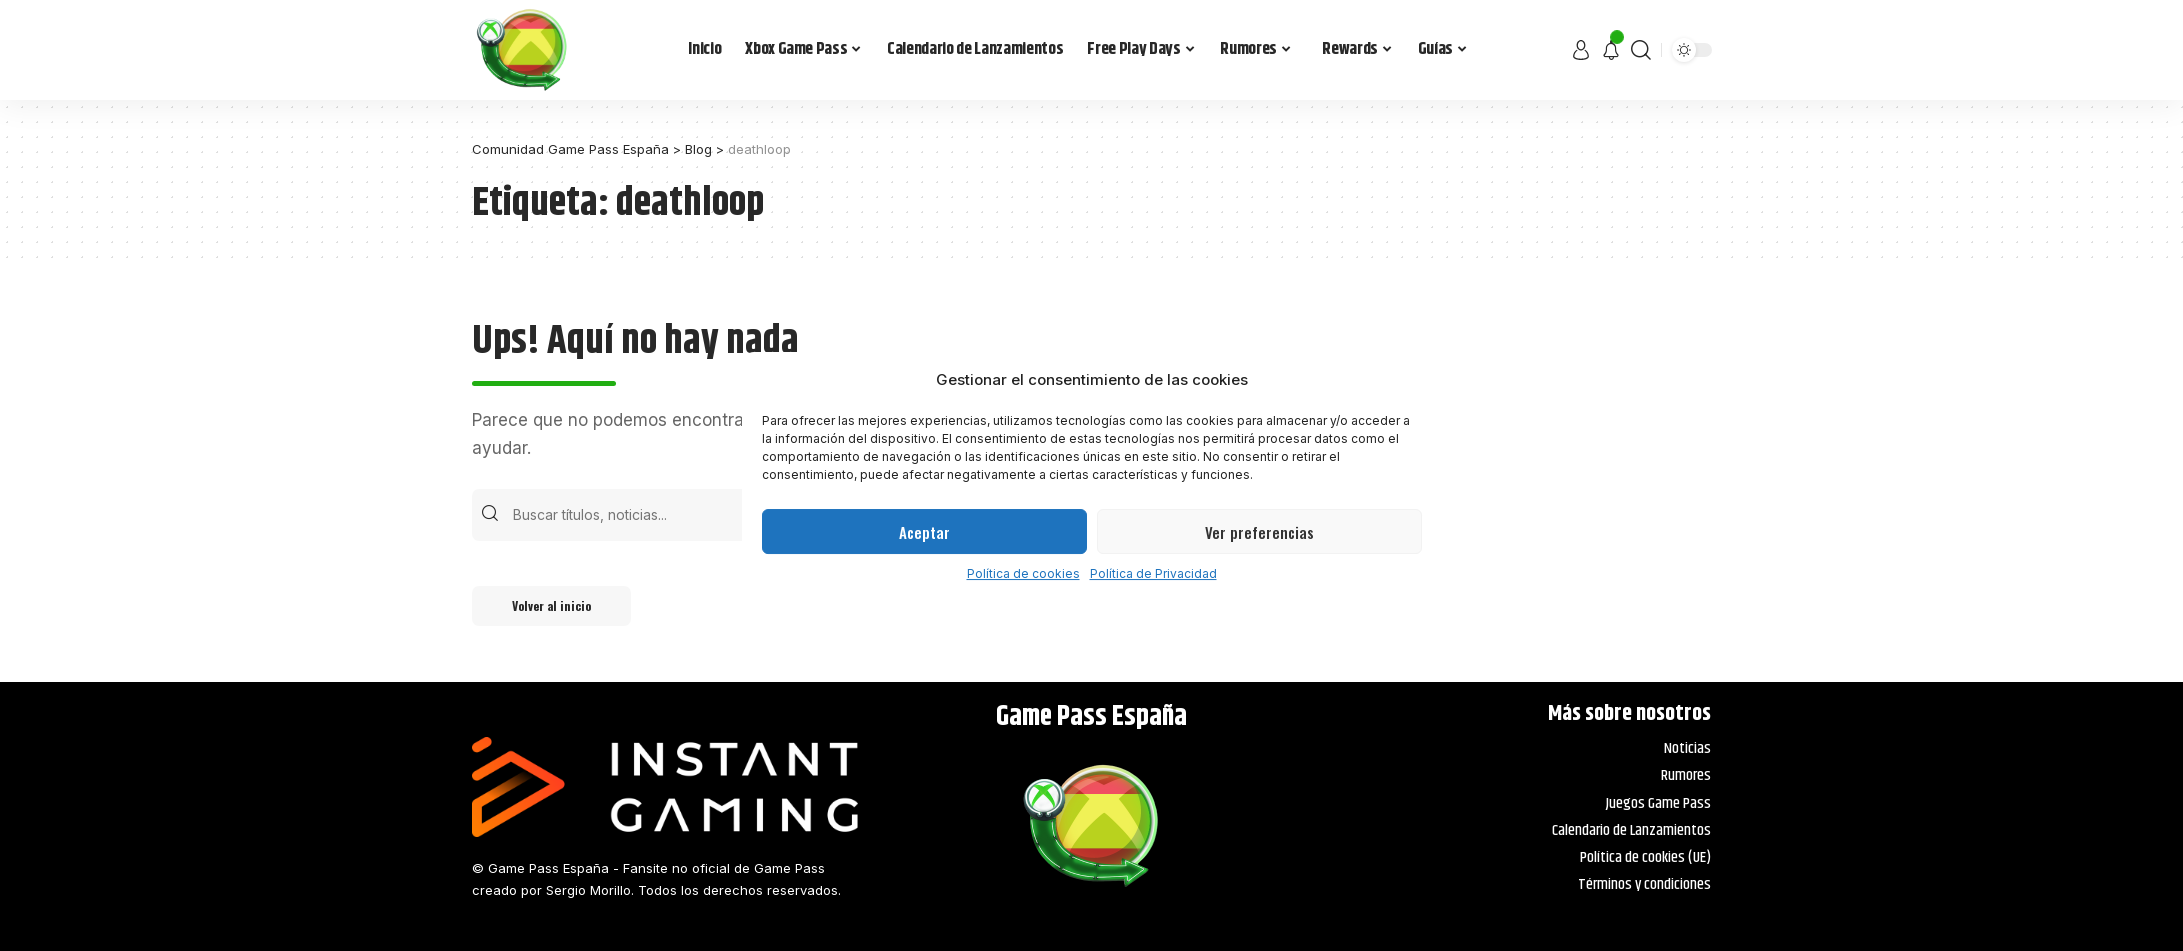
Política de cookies (1023, 573)
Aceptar (924, 532)
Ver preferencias (1259, 532)
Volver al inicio (551, 605)
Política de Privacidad (1153, 573)
